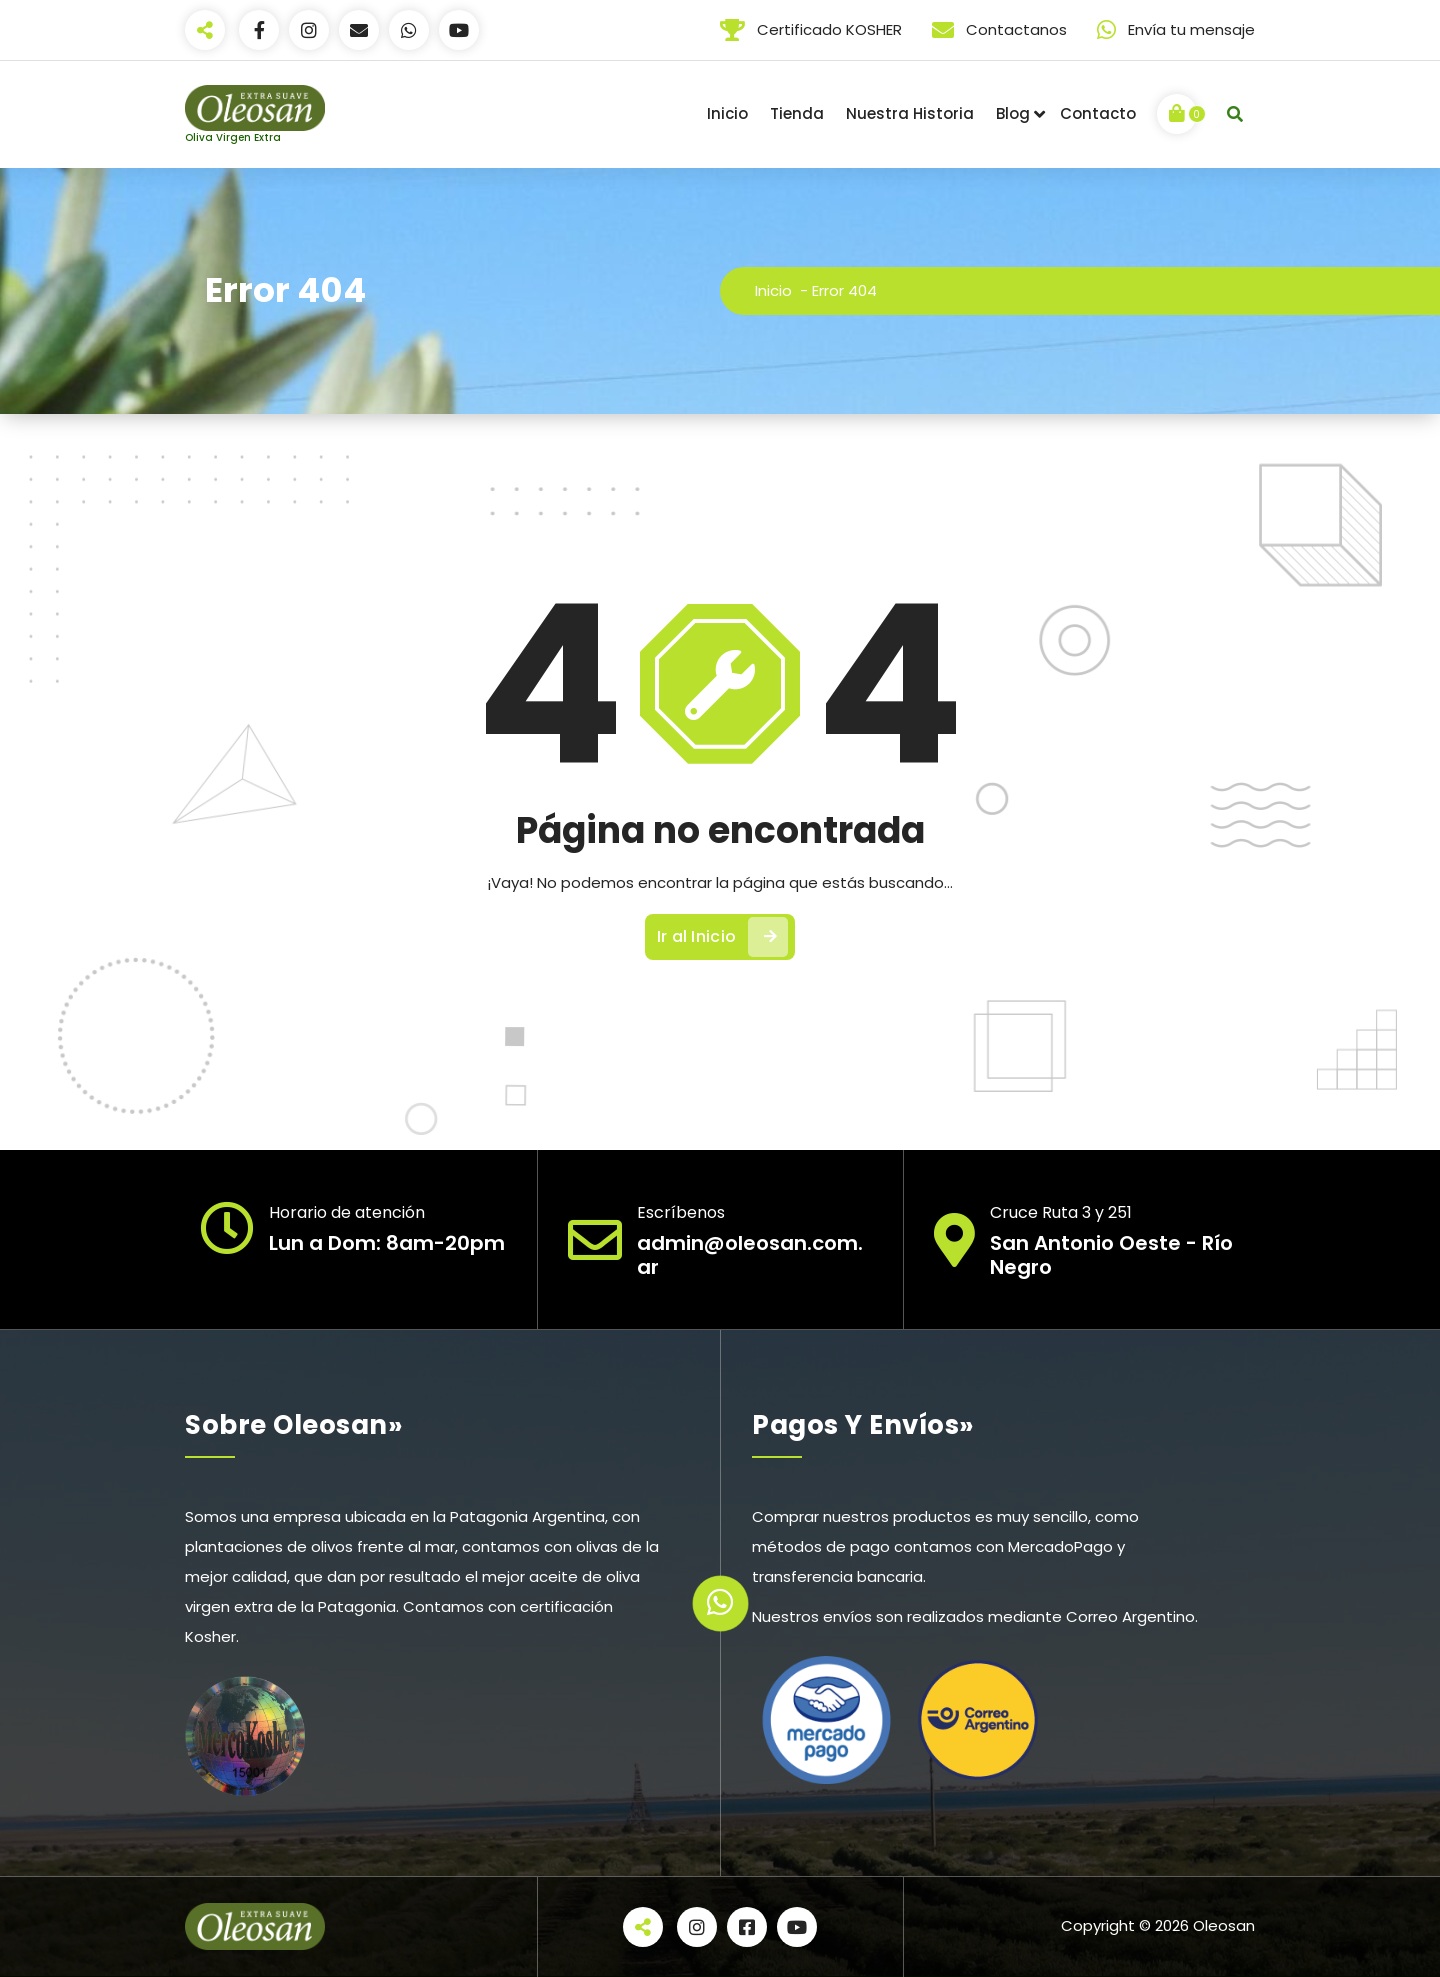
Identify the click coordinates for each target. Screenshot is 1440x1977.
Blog (1013, 113)
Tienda (797, 113)
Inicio (727, 113)
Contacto (1098, 113)
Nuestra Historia (910, 113)
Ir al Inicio (723, 937)
